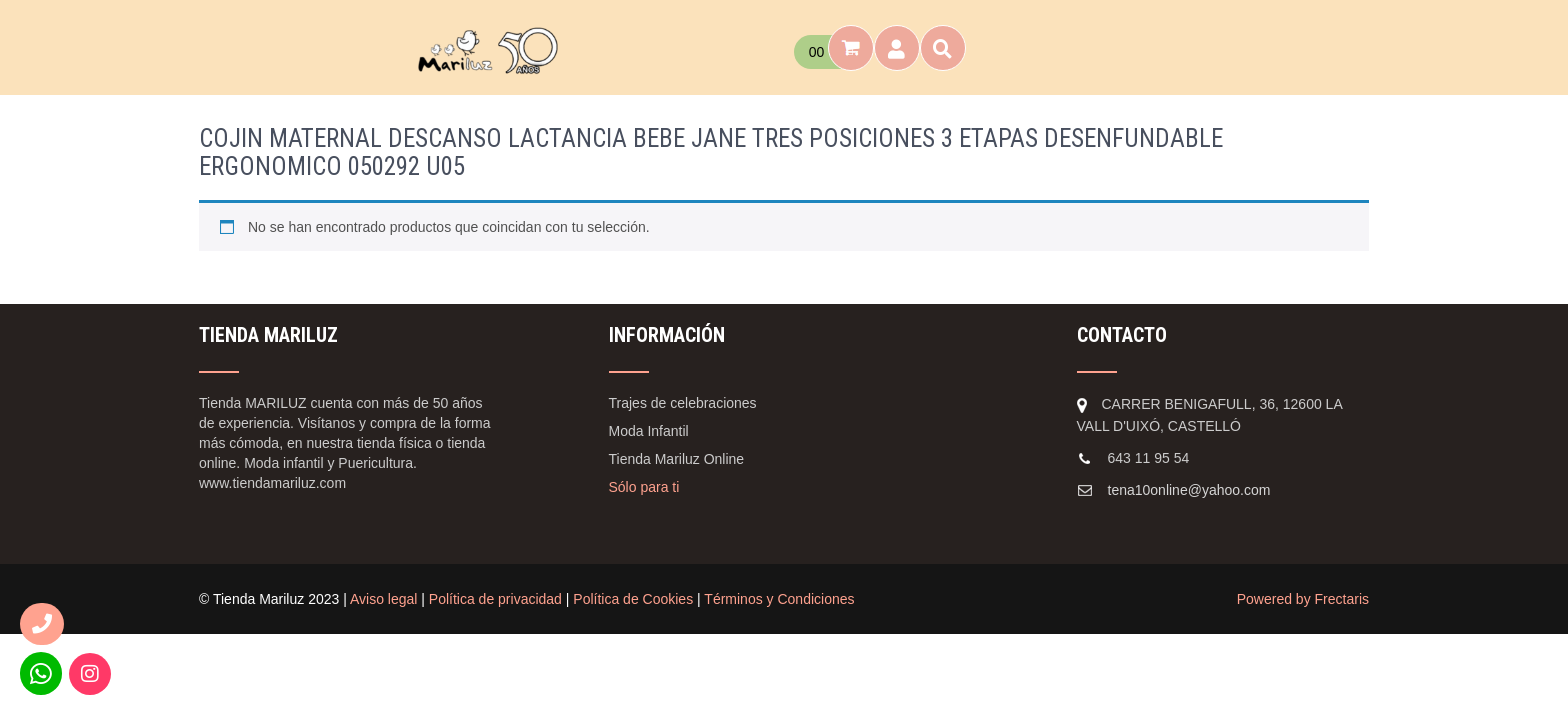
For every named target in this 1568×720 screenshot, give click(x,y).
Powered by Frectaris (1303, 599)
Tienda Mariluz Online (677, 459)
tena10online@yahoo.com (1189, 490)
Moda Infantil (649, 431)
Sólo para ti (644, 487)
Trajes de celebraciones (683, 403)
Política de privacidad (495, 599)
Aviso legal (383, 599)
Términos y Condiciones (779, 599)
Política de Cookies (633, 599)
